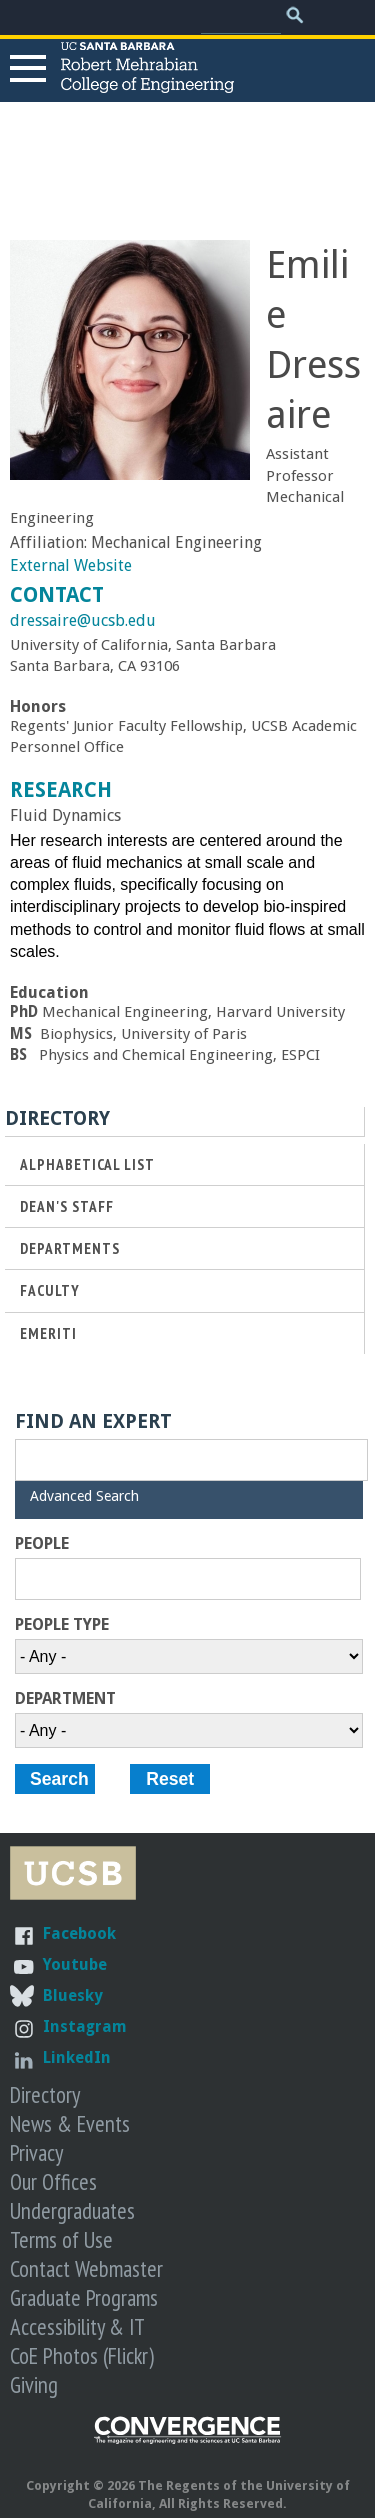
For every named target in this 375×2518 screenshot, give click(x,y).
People (42, 1544)
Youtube (75, 1964)
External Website (71, 565)
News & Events (70, 2123)
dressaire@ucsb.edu (83, 620)
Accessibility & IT (77, 2326)
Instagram (85, 2026)
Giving (34, 2384)
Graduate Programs (84, 2297)
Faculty (50, 1290)
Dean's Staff (67, 1206)
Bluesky (73, 1995)
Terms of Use (61, 2239)
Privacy (36, 2152)
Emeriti (48, 1333)
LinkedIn (77, 2057)
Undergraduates (72, 2210)
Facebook (79, 1933)
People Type (62, 1625)
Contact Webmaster (86, 2268)
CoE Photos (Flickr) (82, 2355)
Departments (70, 1248)
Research (61, 790)
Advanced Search (84, 1496)
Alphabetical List (87, 1164)
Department (65, 1699)
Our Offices (53, 2181)
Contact (57, 595)
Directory (45, 2094)
